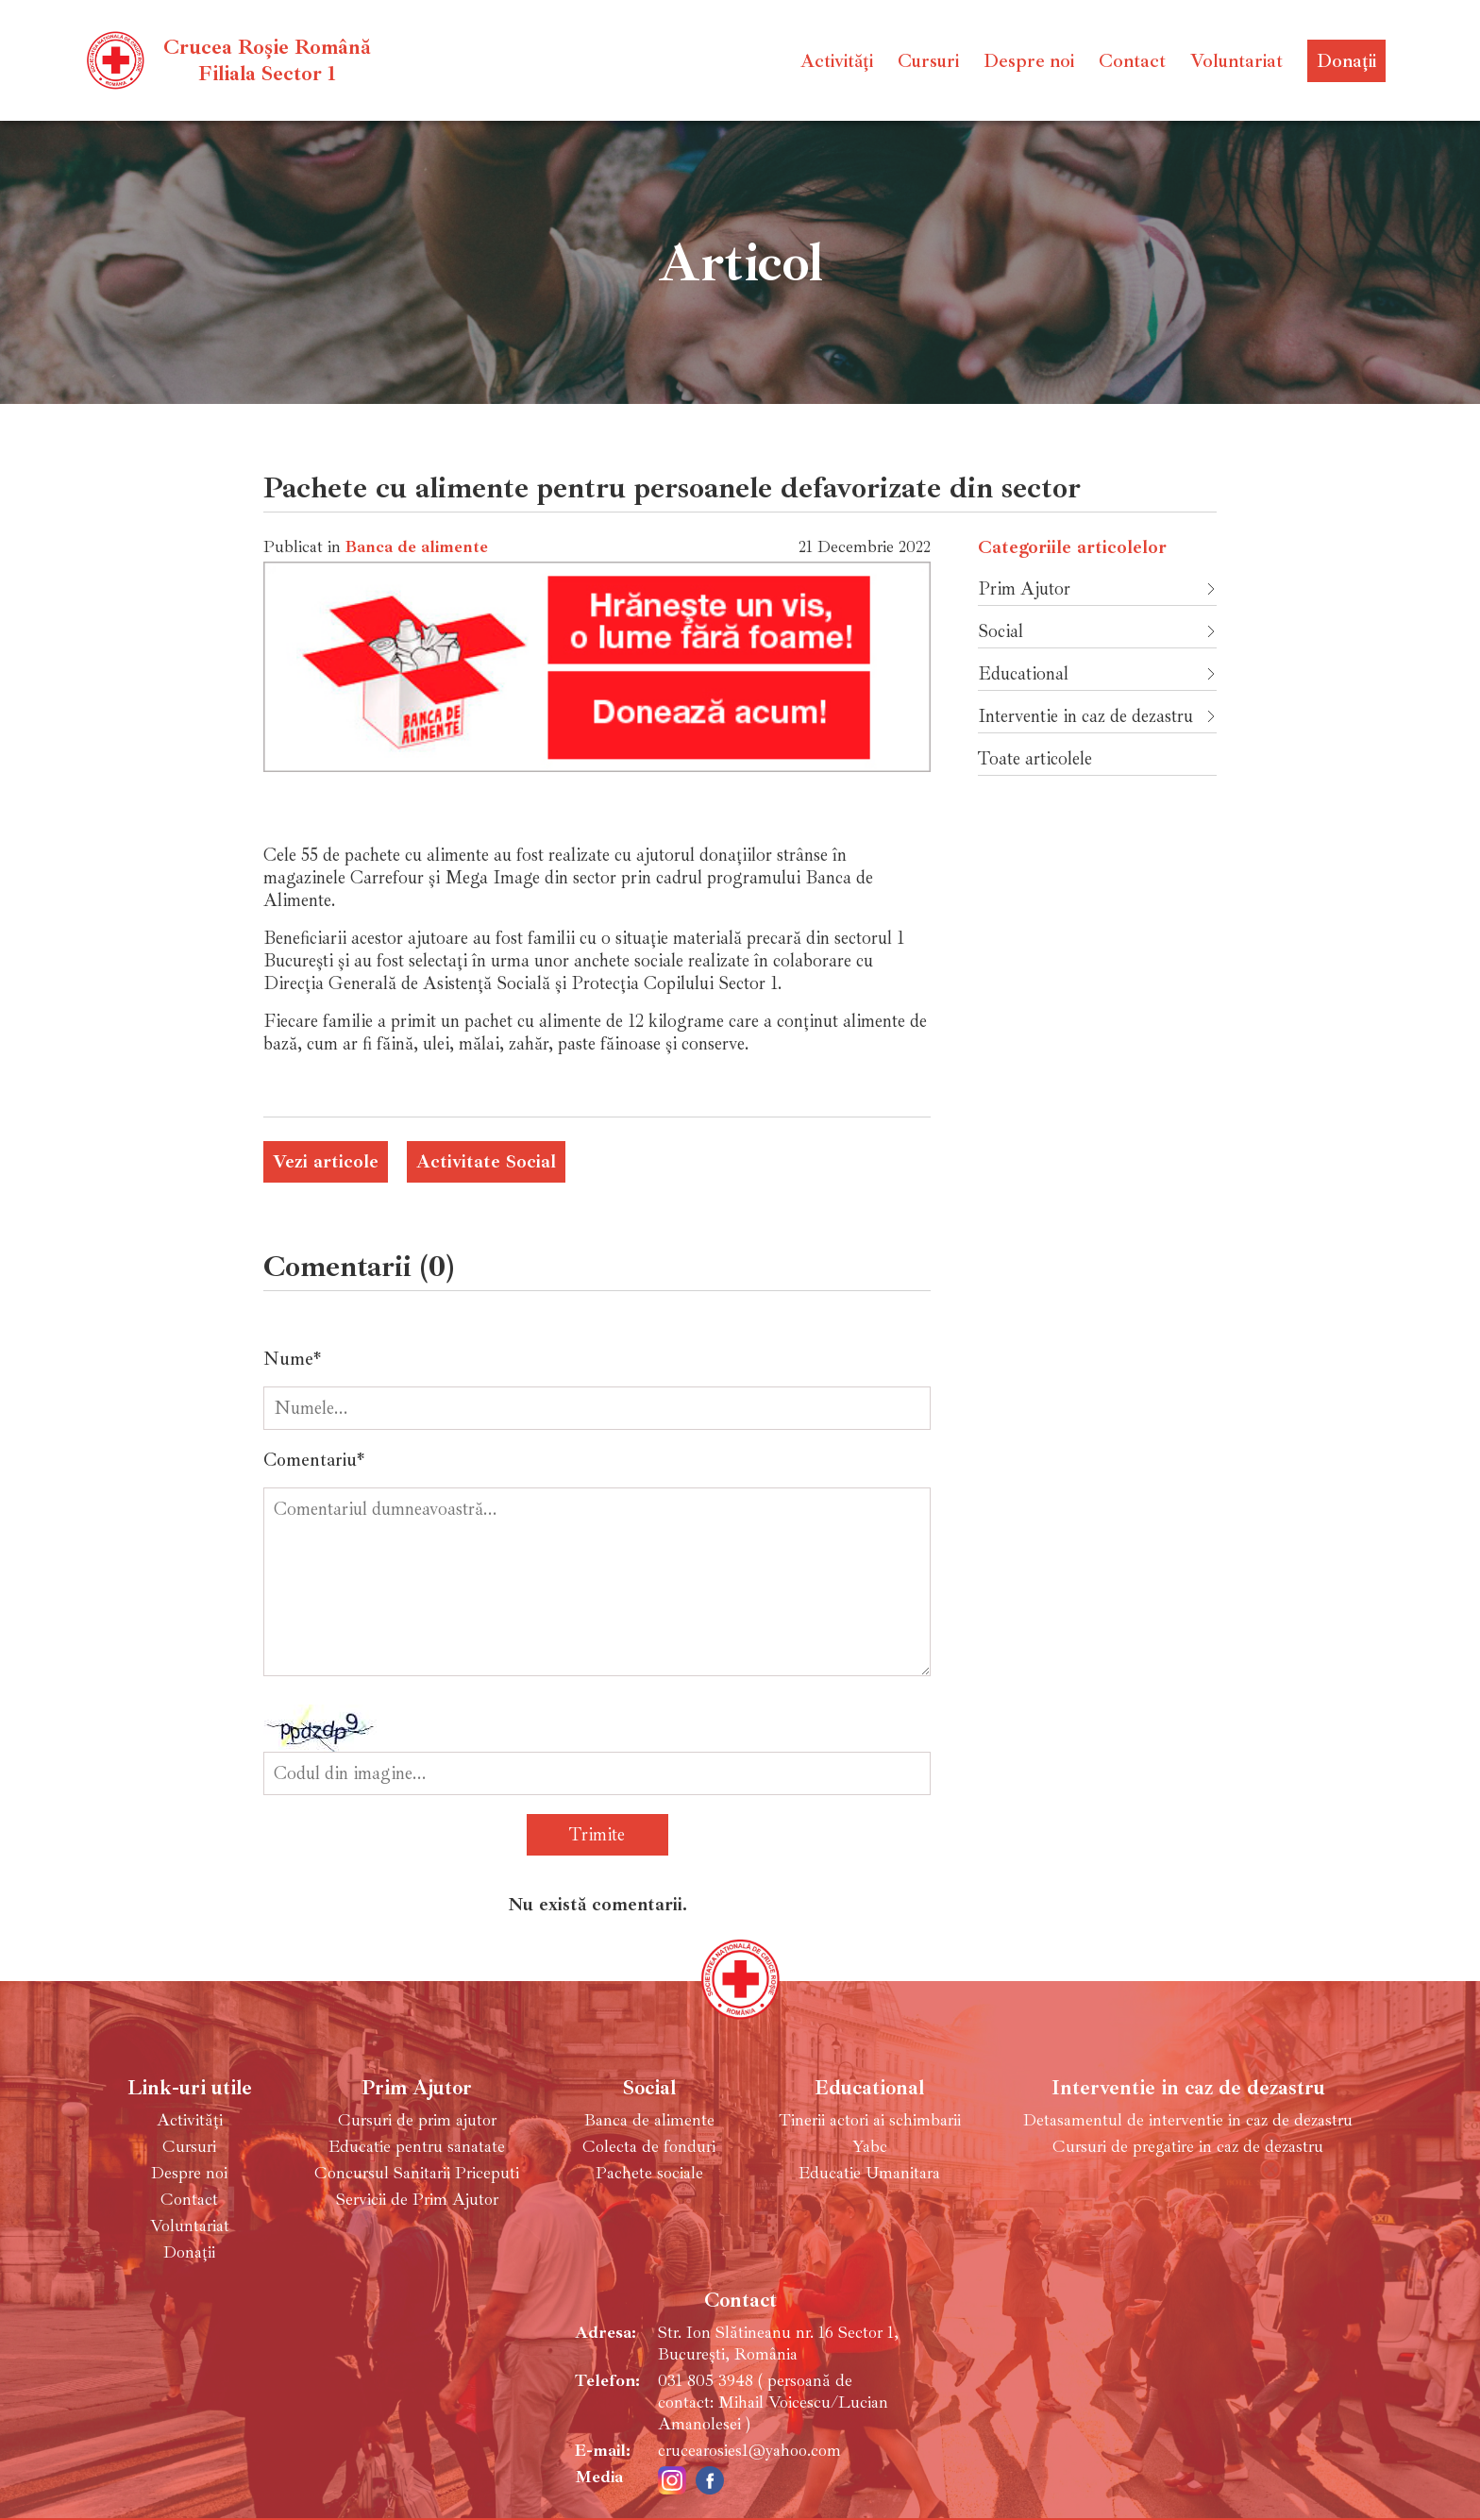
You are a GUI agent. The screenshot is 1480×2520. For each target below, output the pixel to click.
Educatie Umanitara (869, 2173)
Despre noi (1029, 61)
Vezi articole (325, 1162)
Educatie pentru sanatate (416, 2147)
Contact (1132, 61)
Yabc (869, 2147)
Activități (836, 61)
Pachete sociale (649, 2173)
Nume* (292, 1359)
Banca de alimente (416, 546)
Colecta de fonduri (648, 2147)
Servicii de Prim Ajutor (417, 2199)
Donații (1346, 61)
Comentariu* (313, 1460)
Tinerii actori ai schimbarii (870, 2120)
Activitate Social (486, 1162)
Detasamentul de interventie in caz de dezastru (1188, 2120)
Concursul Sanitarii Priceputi (416, 2173)
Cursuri (928, 61)
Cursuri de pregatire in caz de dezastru (1187, 2147)
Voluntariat (1236, 61)
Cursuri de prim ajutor (417, 2120)
